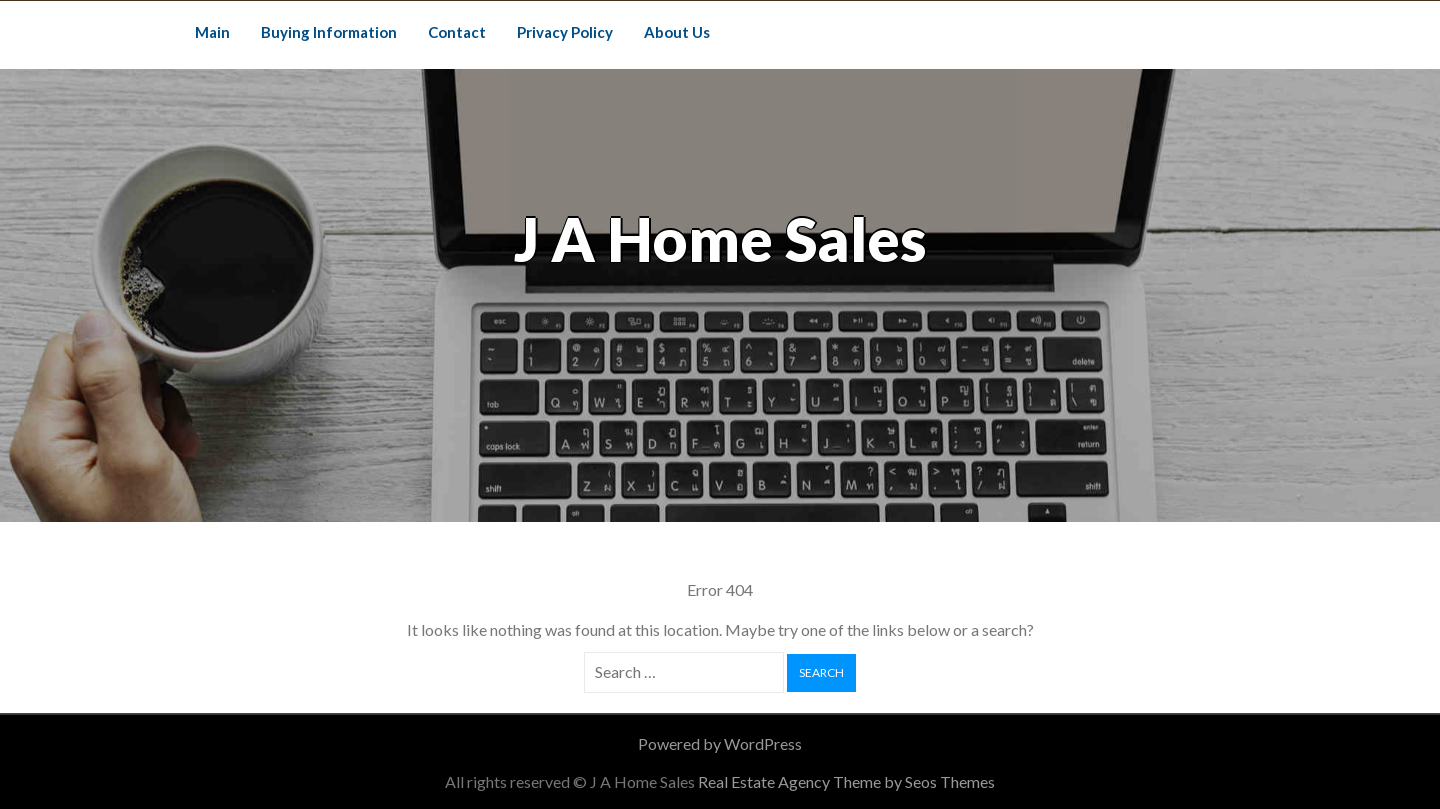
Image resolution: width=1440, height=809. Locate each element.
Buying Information (329, 32)
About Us (677, 32)
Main (212, 32)
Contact (457, 32)
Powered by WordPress (720, 743)
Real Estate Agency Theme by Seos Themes (846, 781)
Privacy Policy (565, 32)
